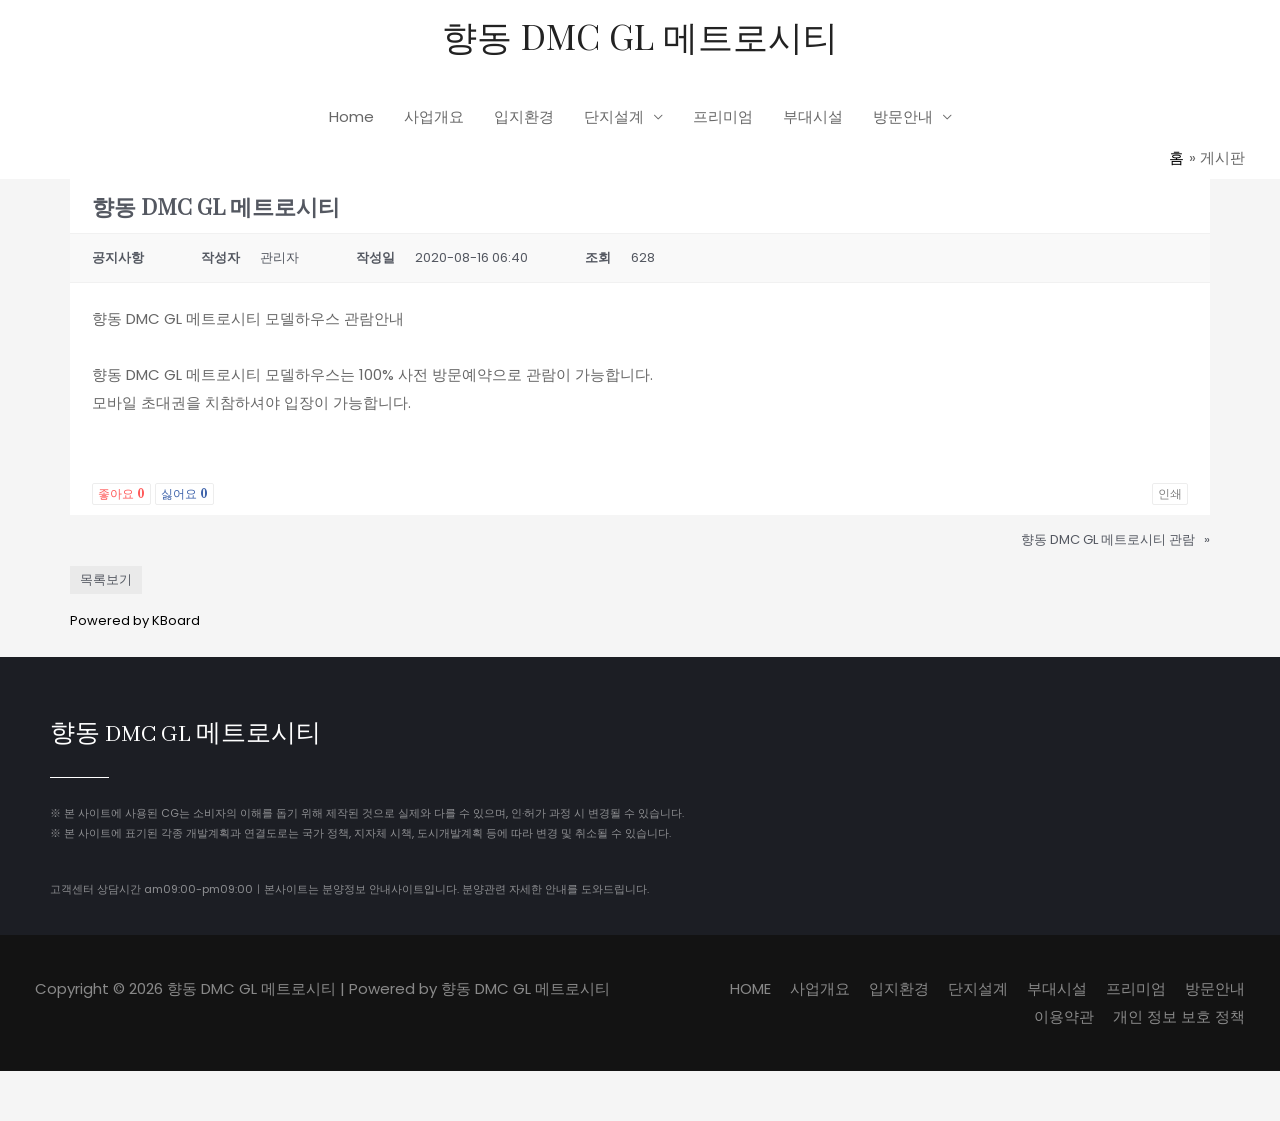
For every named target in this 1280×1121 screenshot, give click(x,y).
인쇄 (1170, 492)
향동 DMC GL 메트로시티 (640, 35)
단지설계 (614, 116)
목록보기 (106, 578)
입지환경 (524, 116)
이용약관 (1064, 1015)
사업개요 (434, 116)
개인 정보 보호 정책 (1179, 1015)
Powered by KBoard (135, 619)
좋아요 (121, 492)
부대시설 (813, 116)
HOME (750, 987)
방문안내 (903, 116)
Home (351, 116)
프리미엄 (723, 116)
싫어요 (184, 492)
